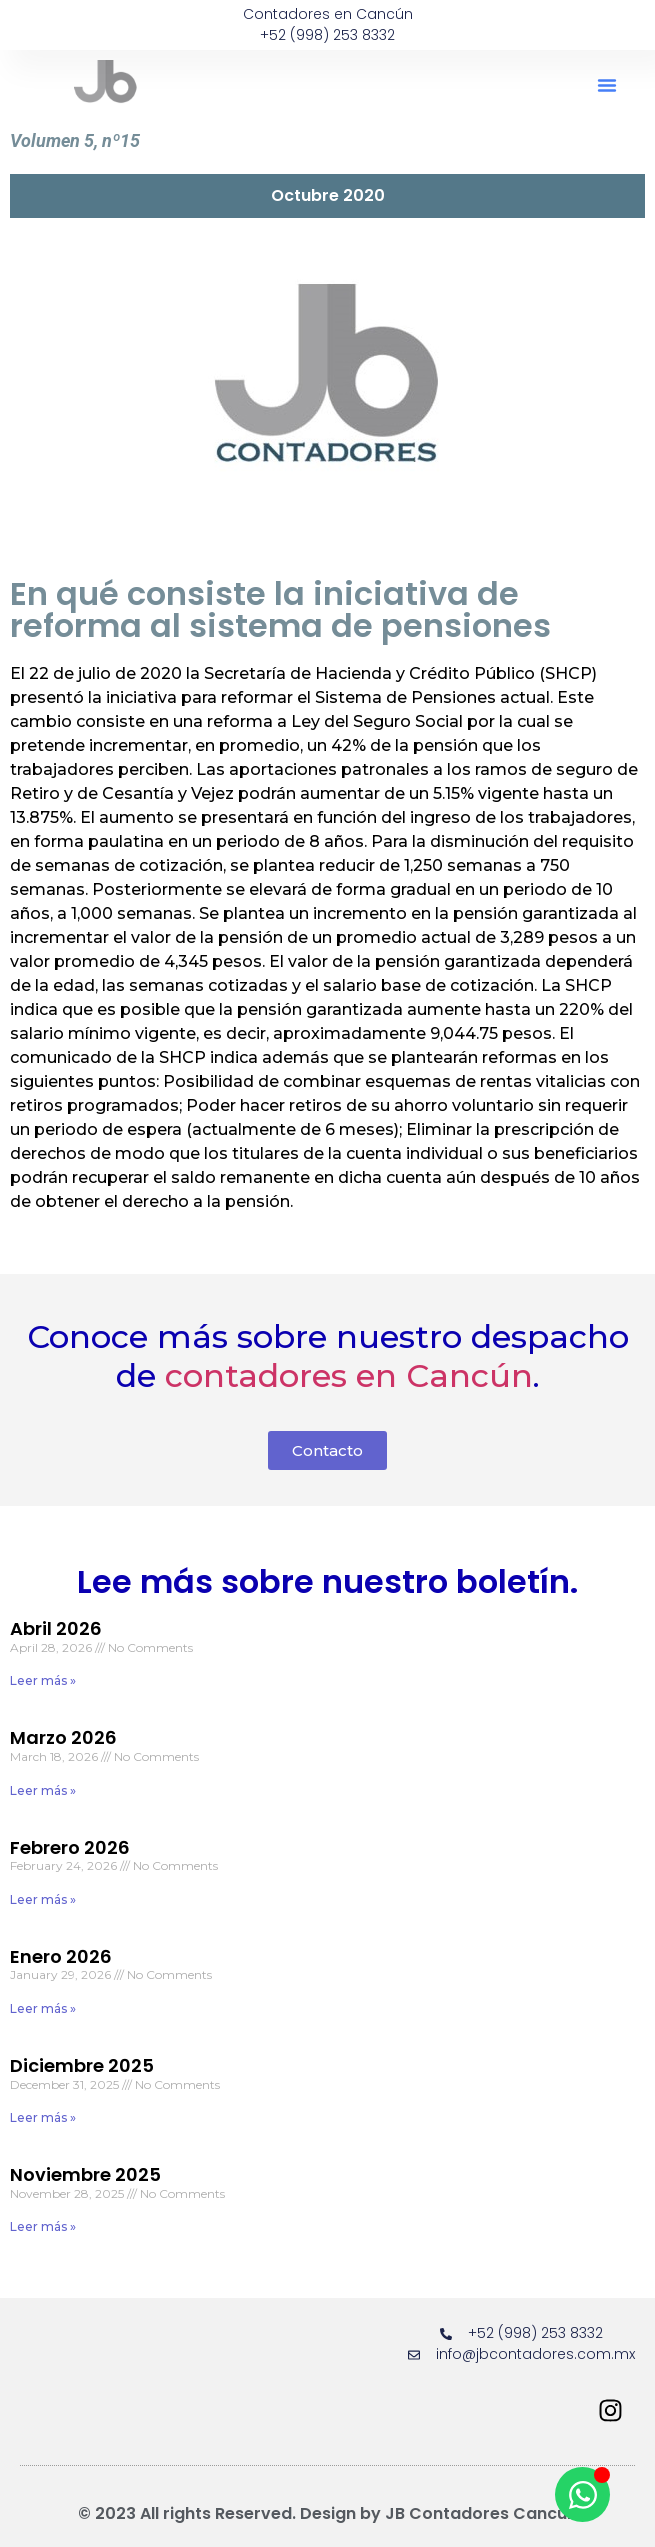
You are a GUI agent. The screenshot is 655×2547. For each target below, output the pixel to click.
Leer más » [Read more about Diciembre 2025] (43, 2117)
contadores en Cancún (349, 1375)
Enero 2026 (61, 1956)
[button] (607, 85)
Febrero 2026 (70, 1847)
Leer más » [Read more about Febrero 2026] (43, 1899)
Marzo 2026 (63, 1737)
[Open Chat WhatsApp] (582, 2494)
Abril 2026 (56, 1628)
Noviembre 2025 (85, 2174)
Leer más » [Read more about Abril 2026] (43, 1680)
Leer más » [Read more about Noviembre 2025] (43, 2226)
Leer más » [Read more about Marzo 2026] (43, 1790)
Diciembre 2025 (82, 2065)
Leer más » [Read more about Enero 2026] (43, 2008)
